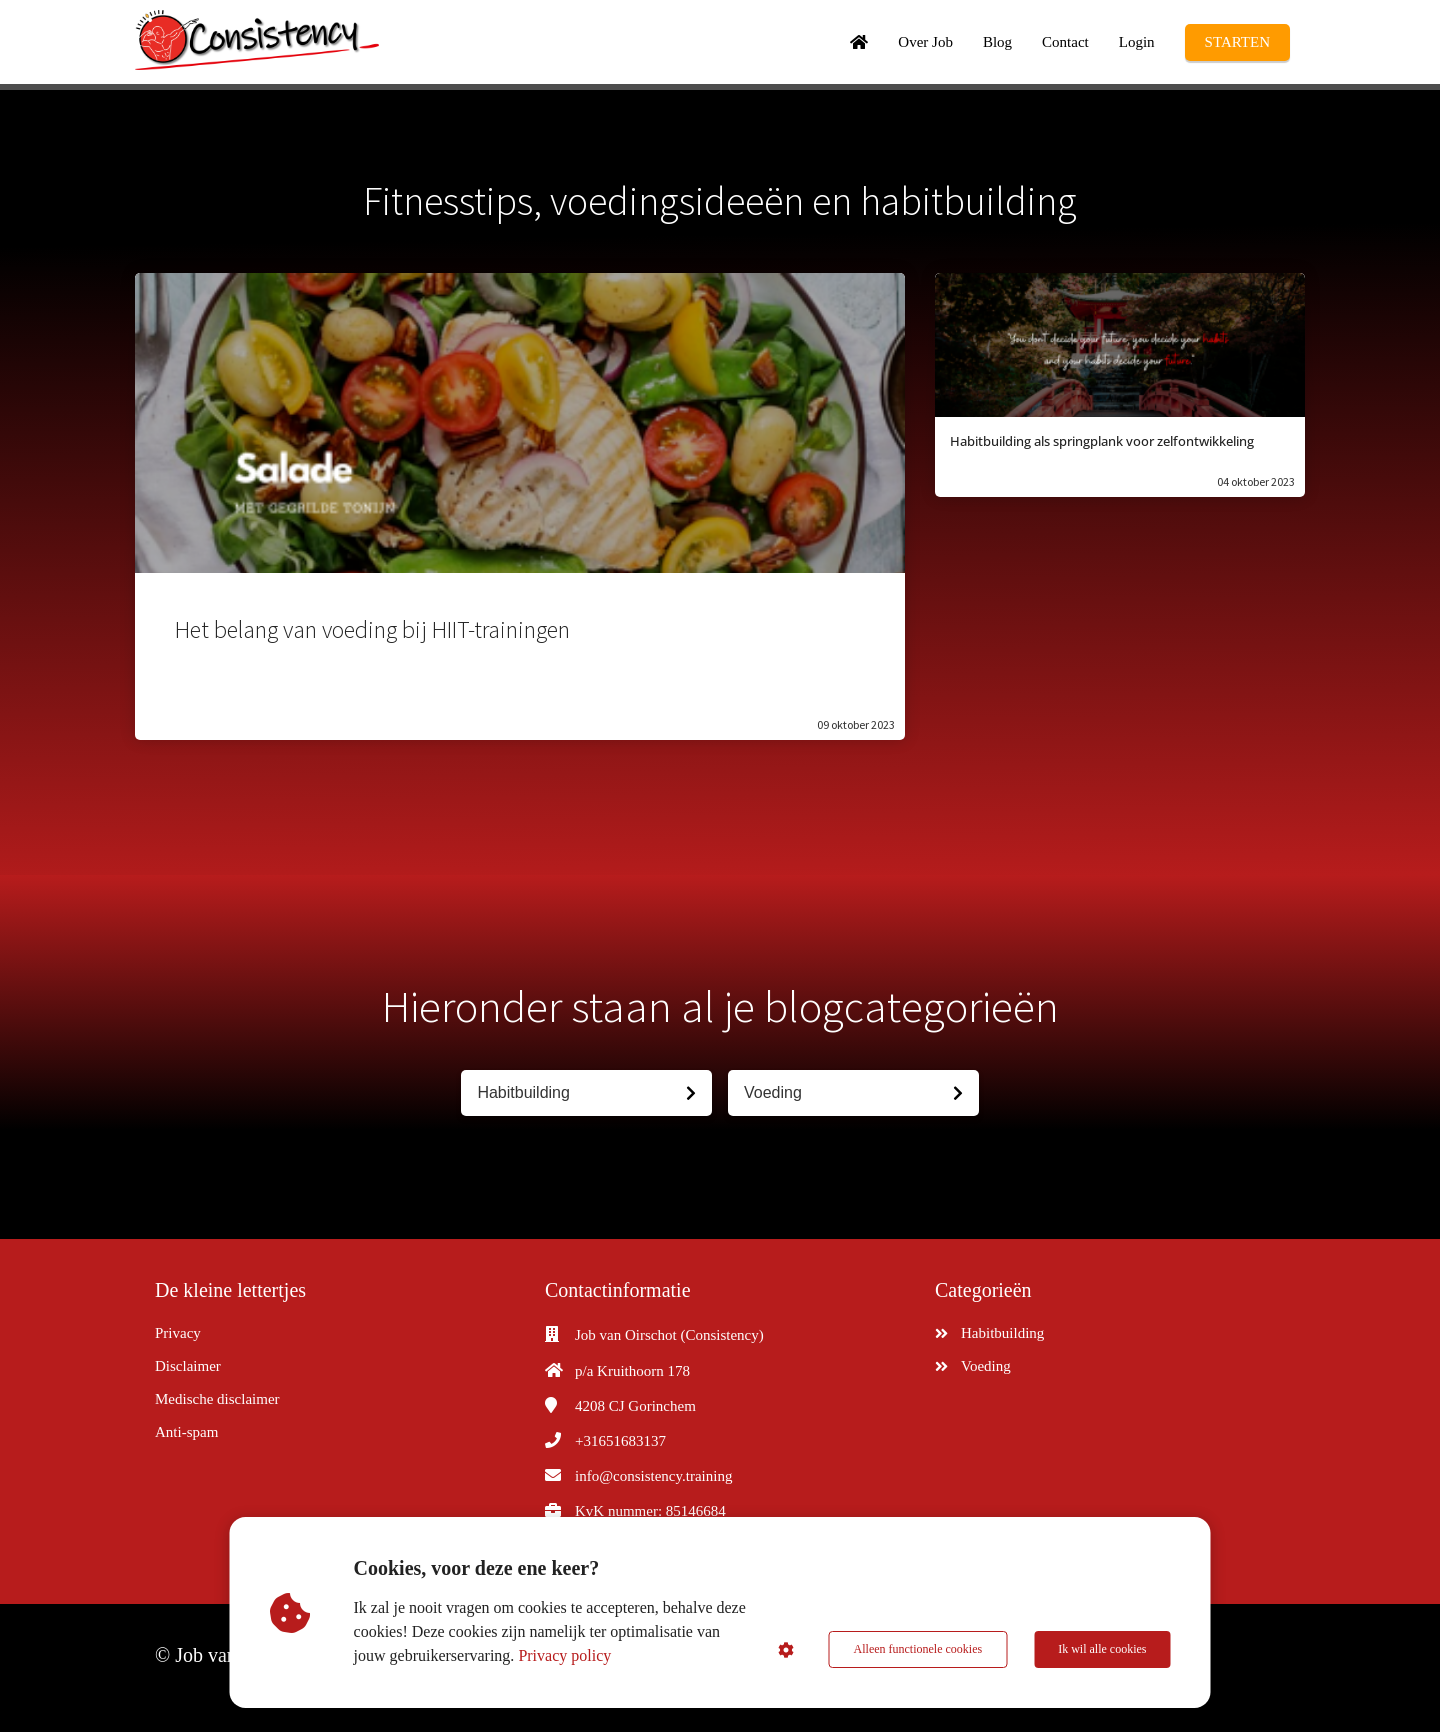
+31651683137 (620, 1441)
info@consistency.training (653, 1476)
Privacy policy (564, 1655)
